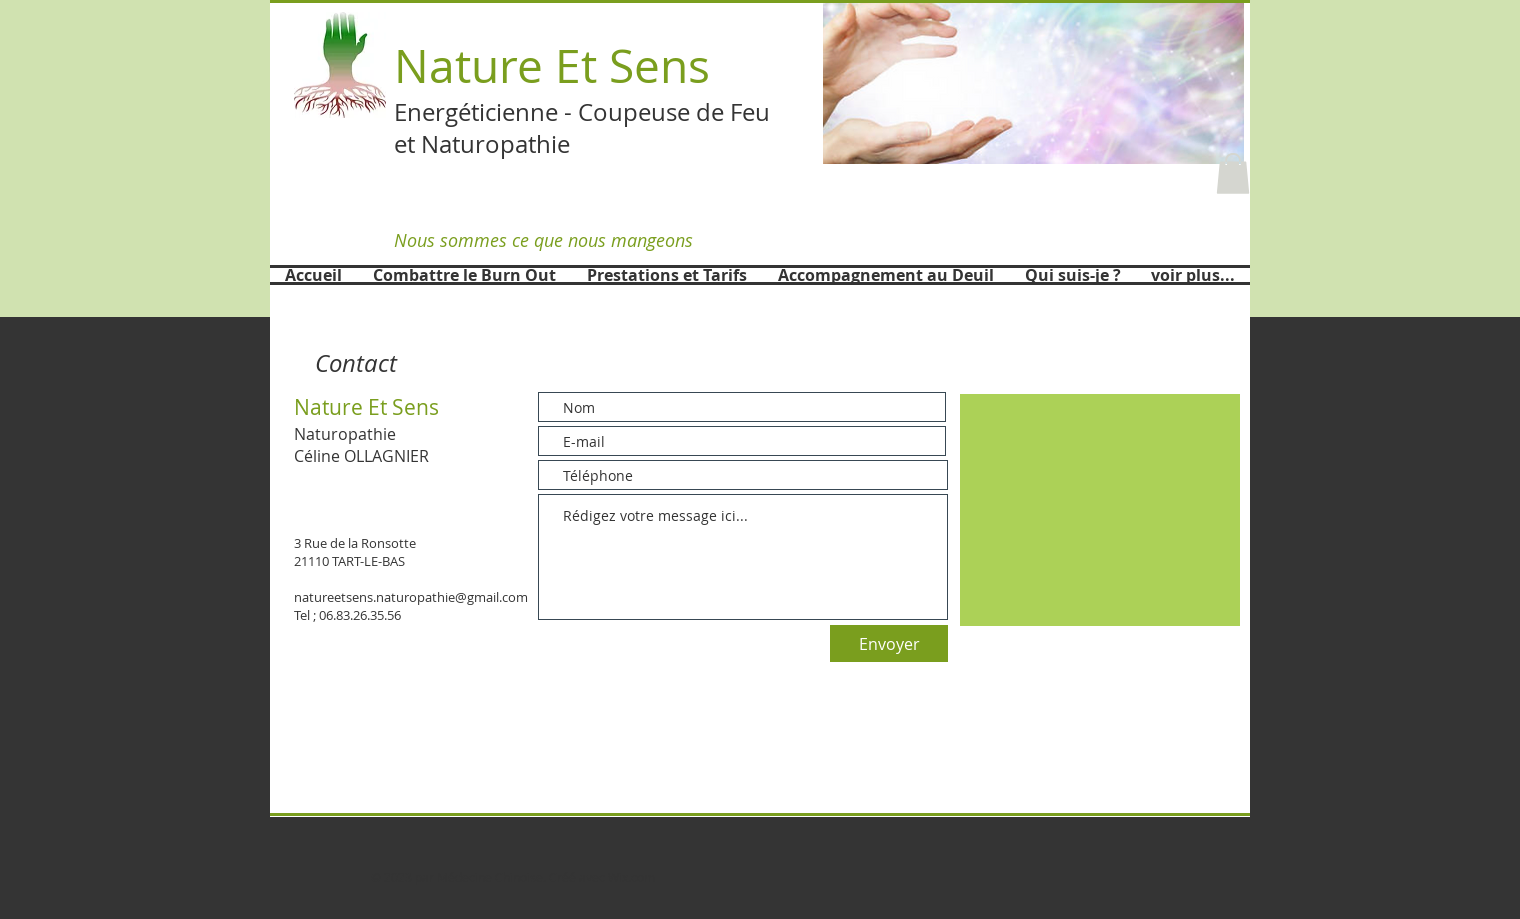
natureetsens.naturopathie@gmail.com (411, 597)
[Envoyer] (889, 643)
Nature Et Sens (552, 65)
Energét (436, 112)
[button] (1033, 82)
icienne (518, 112)
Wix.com (631, 877)
